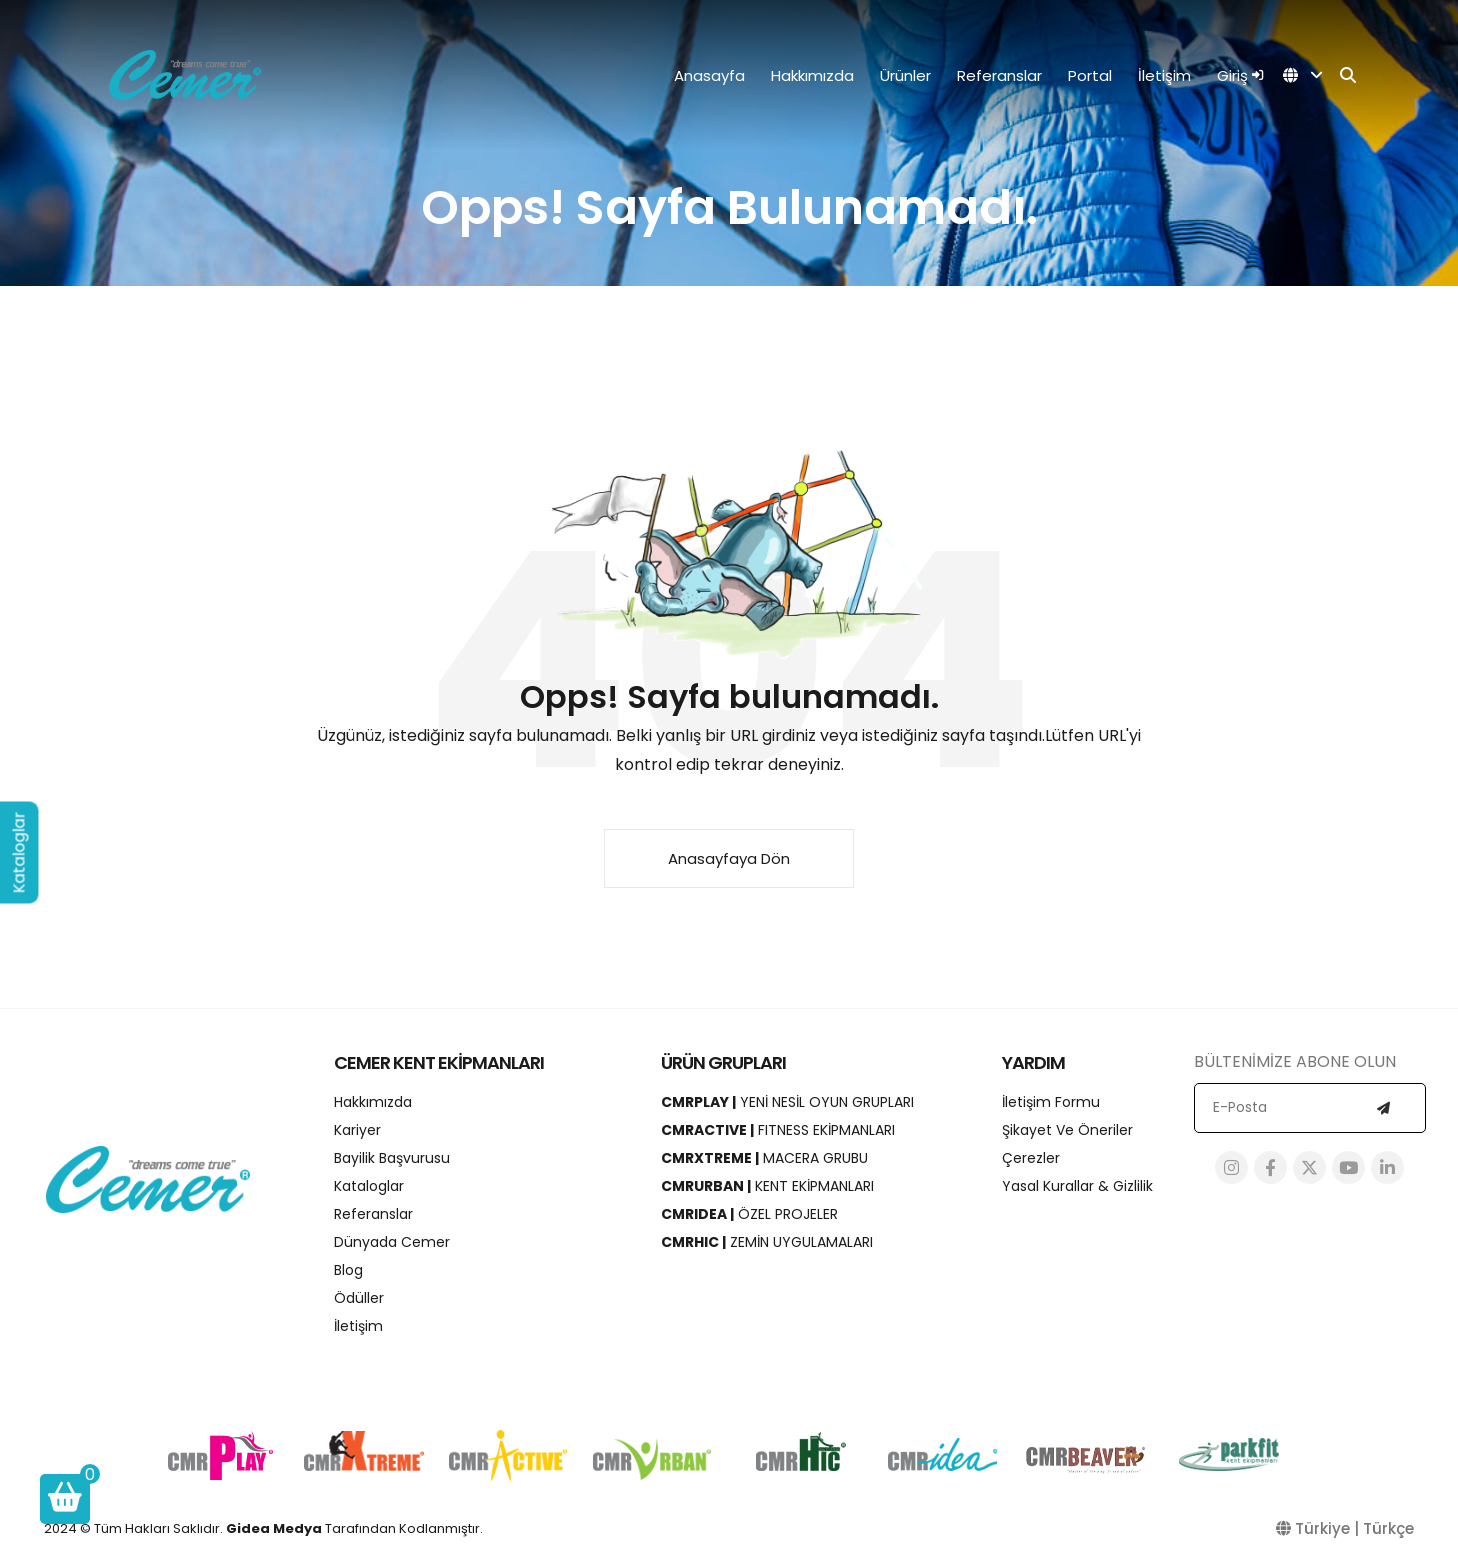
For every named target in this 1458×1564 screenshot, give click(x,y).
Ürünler (905, 75)
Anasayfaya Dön (729, 858)
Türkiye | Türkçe (1345, 1528)
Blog (348, 1270)
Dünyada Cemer (392, 1242)
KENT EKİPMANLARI (767, 1186)
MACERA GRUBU (764, 1158)
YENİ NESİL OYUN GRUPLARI (787, 1102)
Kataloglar (369, 1186)
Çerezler (1031, 1158)
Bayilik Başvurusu (392, 1158)
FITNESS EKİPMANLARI (778, 1130)
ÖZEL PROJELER (749, 1214)
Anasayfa (709, 75)
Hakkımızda (812, 75)
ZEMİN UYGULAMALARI (767, 1242)
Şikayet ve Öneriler (1067, 1130)
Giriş (1240, 75)
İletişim (1164, 75)
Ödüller (359, 1298)
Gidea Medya (274, 1528)
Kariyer (357, 1130)
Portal (1090, 75)
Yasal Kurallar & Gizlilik (1077, 1186)
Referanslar (999, 75)
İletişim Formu (1051, 1102)
